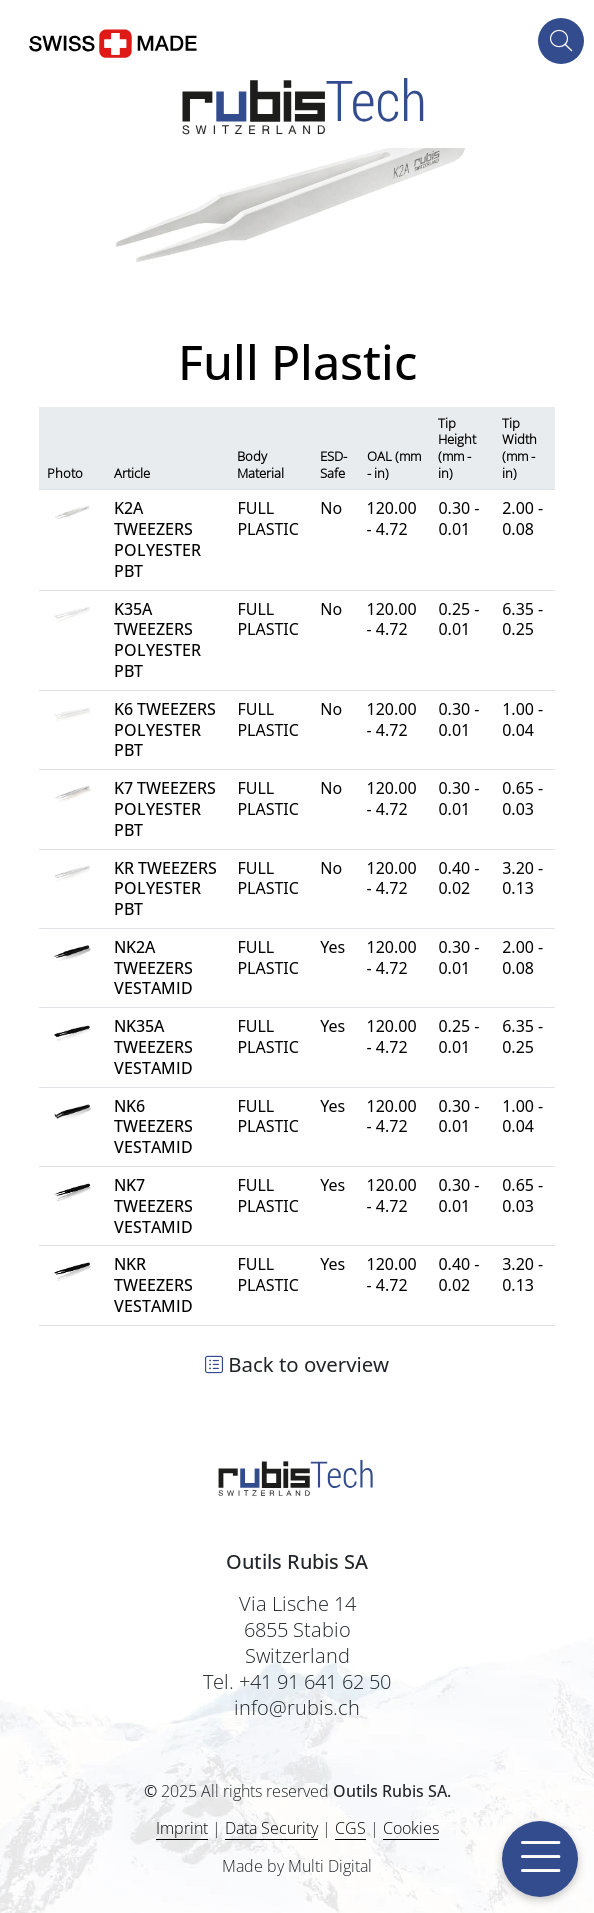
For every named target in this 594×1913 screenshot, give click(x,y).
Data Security (271, 1828)
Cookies (411, 1828)
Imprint (182, 1828)
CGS (350, 1828)
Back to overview (297, 1364)
